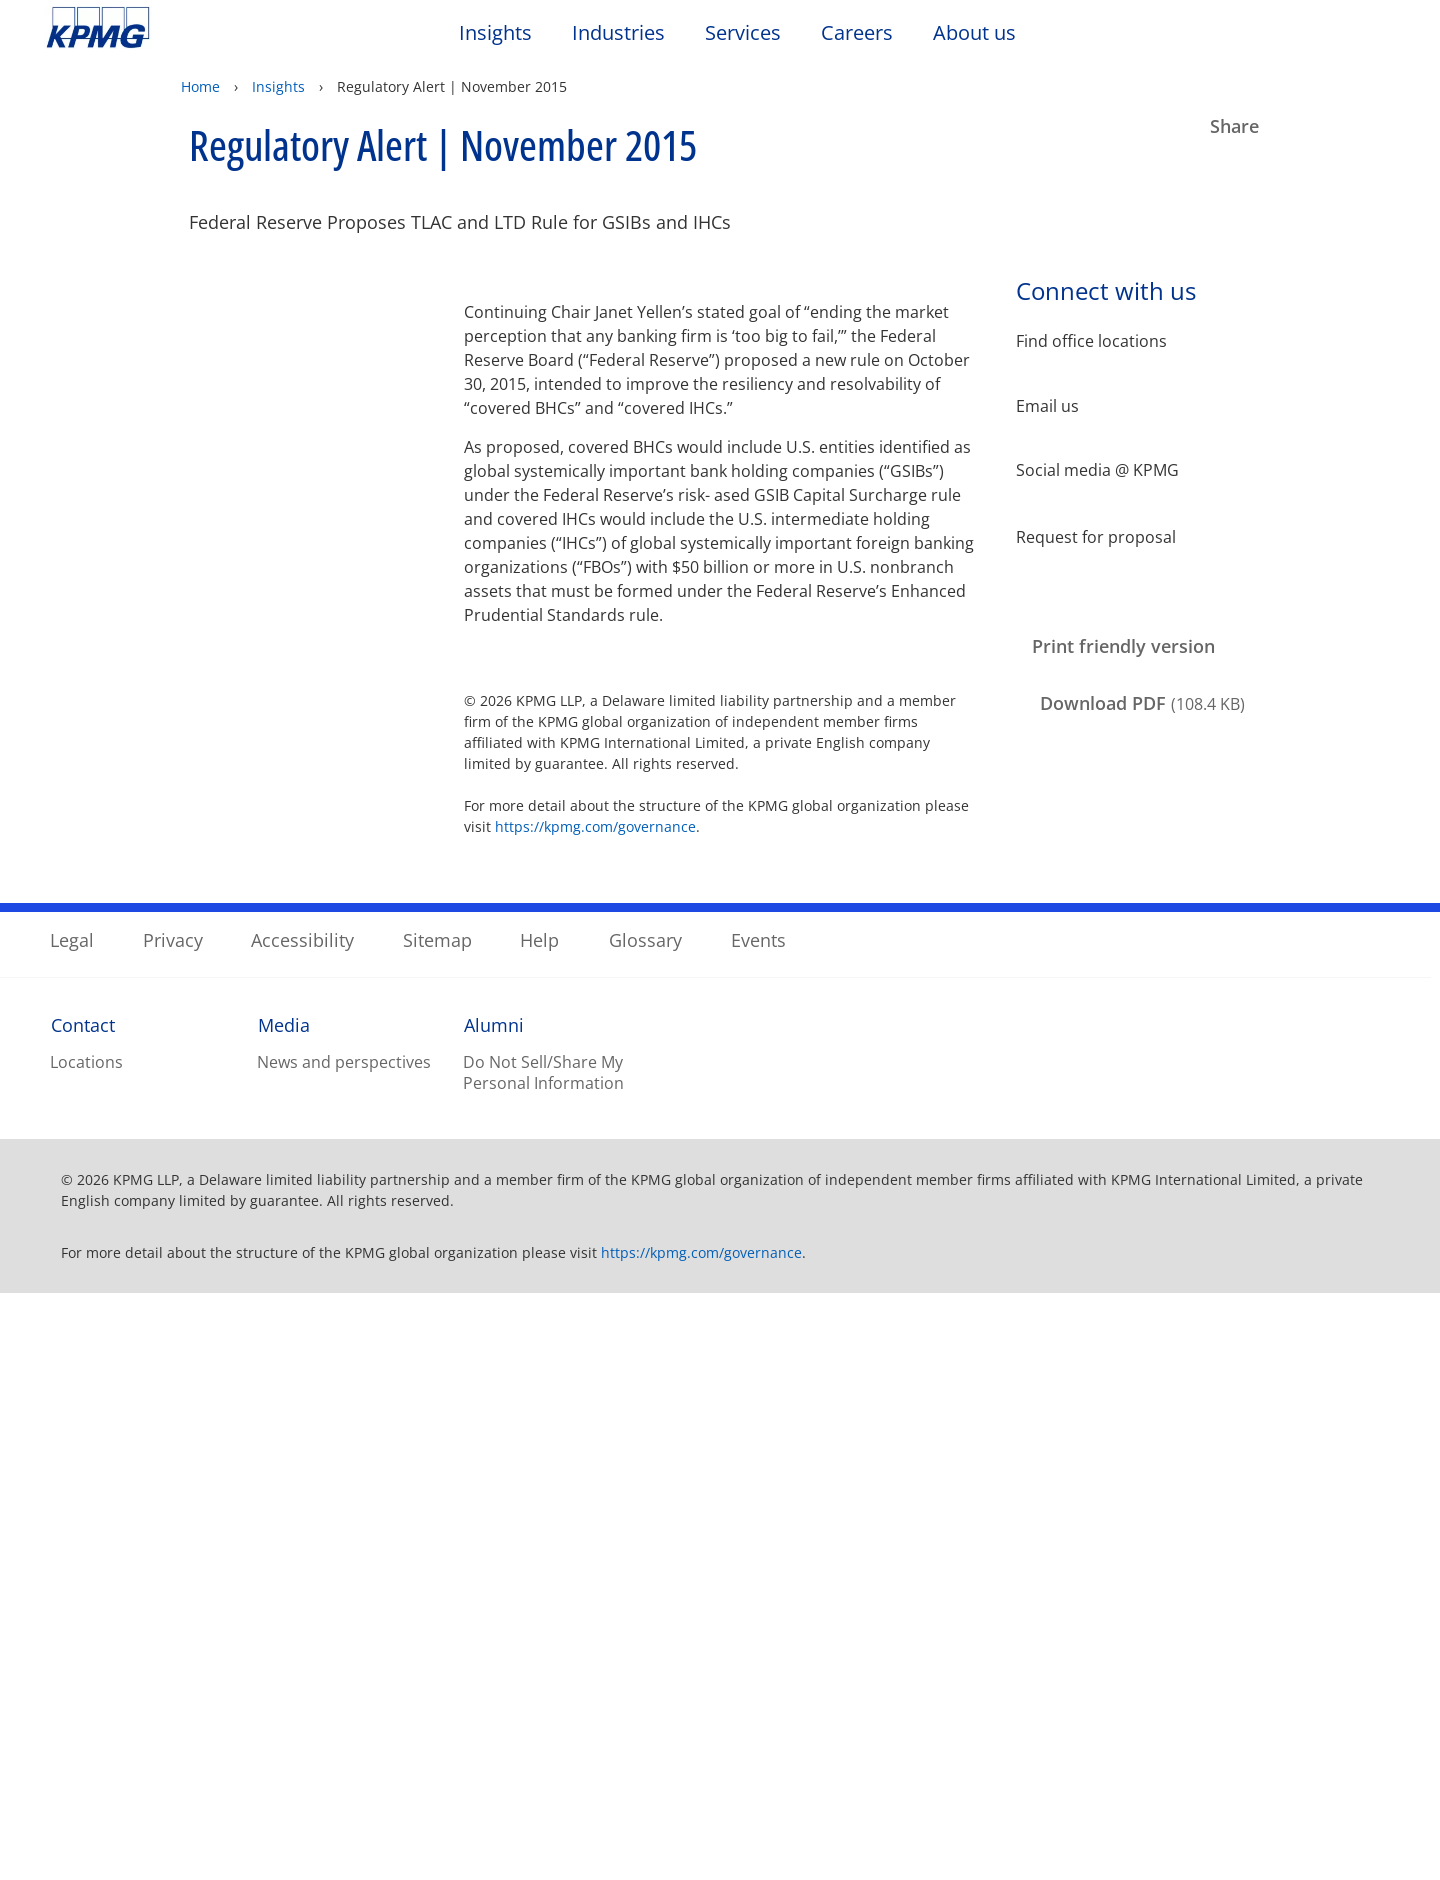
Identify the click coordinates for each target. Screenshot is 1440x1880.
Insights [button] (495, 33)
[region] (720, 1779)
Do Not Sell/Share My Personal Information (543, 1658)
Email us (1047, 406)
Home (200, 86)
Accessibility (302, 1526)
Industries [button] (618, 33)
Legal (72, 1526)
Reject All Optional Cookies (1102, 1781)
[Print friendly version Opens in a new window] (1118, 647)
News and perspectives (344, 1648)
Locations (86, 1648)
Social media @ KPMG (1097, 470)
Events (758, 1526)
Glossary (645, 1526)
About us (984, 33)
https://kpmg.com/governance (595, 826)
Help (539, 1526)
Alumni (494, 1611)
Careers (867, 33)
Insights (278, 86)
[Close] (1408, 1777)
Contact (83, 1611)
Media (284, 1611)
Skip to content (175, 28)
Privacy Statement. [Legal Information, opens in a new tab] (602, 1859)
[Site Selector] (1376, 37)
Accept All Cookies (1101, 1833)
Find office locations (1091, 341)
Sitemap (437, 1526)
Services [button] (743, 33)
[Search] (1332, 37)
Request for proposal (1096, 535)
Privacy (173, 1526)
